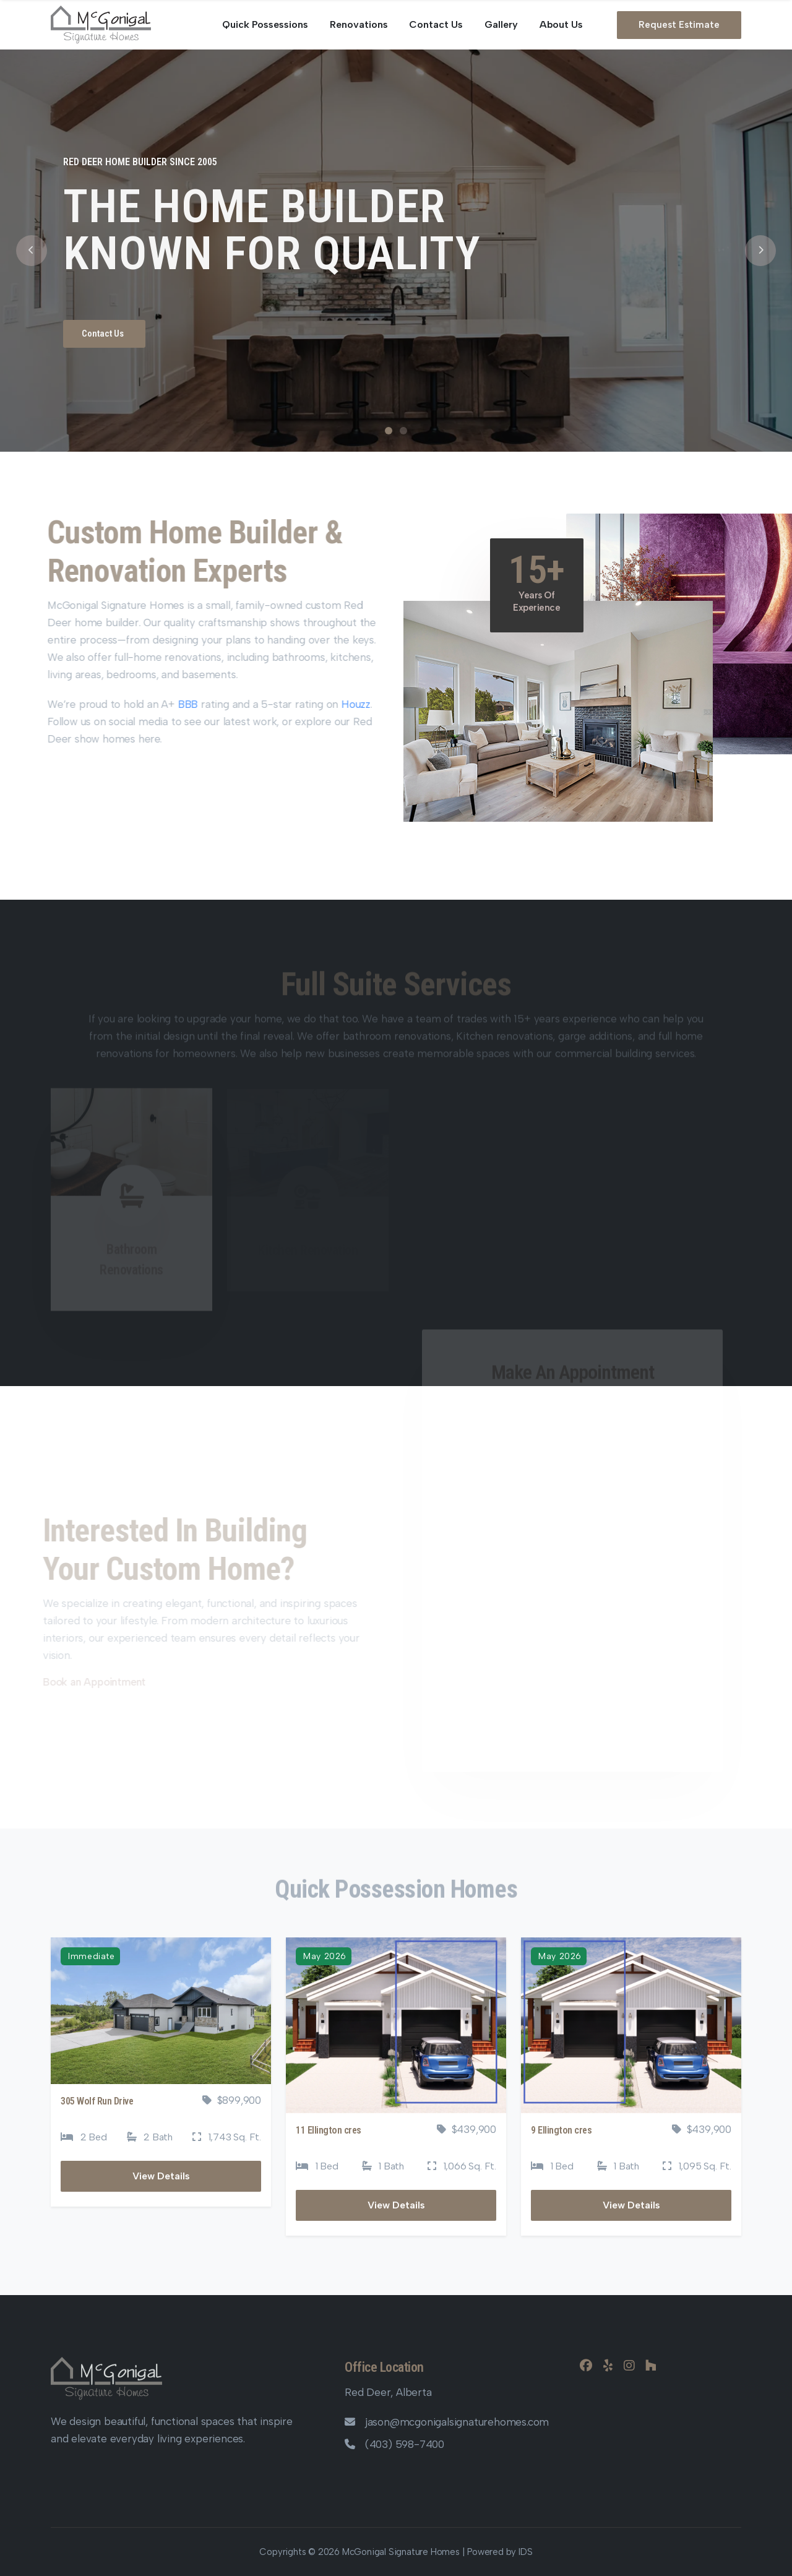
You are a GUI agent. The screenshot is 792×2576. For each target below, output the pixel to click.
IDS (525, 2551)
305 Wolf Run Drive (97, 2101)
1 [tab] (388, 430)
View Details (161, 2176)
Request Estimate (679, 24)
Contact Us (436, 24)
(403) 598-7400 (394, 2444)
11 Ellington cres (328, 2130)
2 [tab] (403, 430)
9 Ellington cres (561, 2130)
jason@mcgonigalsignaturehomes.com (447, 2422)
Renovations (359, 24)
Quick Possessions (265, 24)
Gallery (501, 24)
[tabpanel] (396, 251)
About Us (561, 24)
